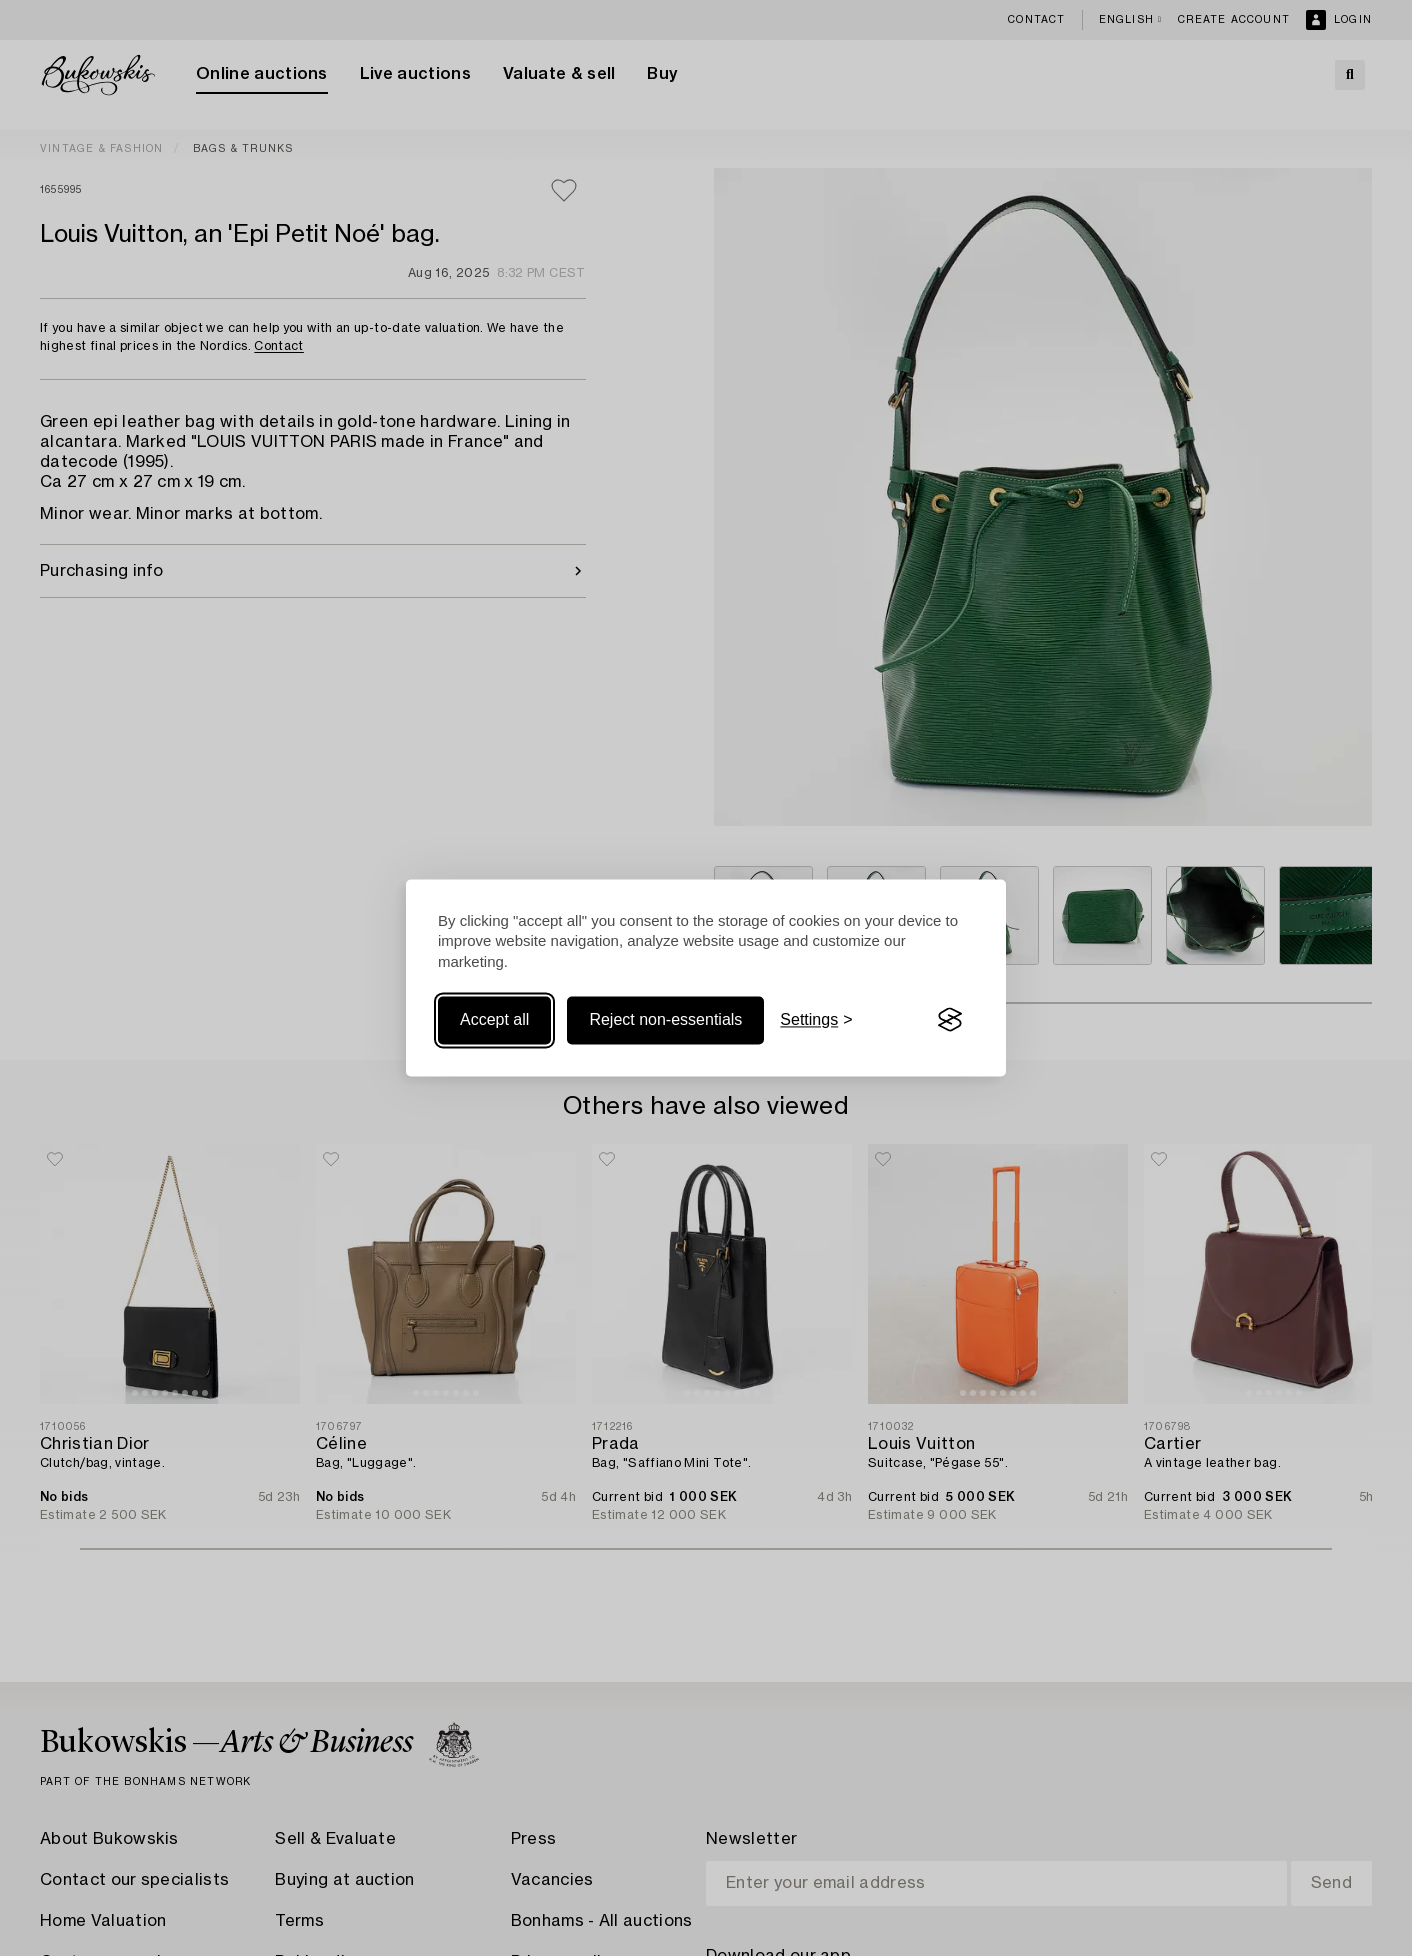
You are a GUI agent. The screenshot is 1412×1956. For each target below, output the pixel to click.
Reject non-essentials (665, 1019)
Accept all (494, 1019)
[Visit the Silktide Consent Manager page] (950, 1020)
